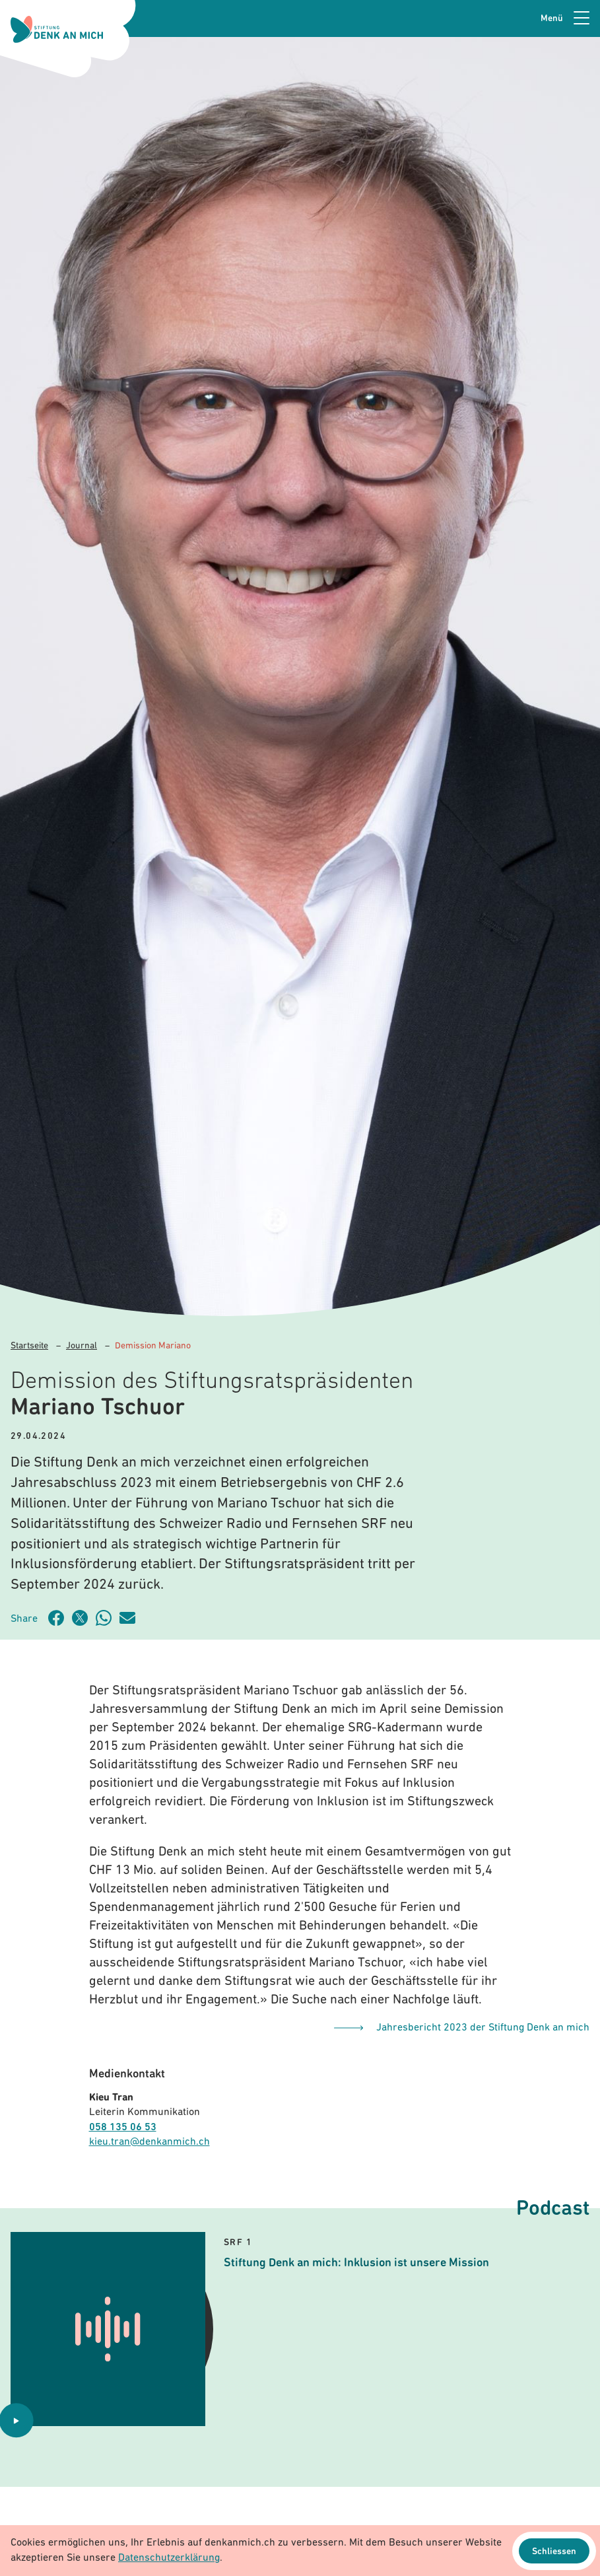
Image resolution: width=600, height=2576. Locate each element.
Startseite (29, 1346)
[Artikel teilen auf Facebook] (60, 1618)
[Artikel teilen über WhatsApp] (107, 1618)
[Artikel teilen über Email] (131, 1618)
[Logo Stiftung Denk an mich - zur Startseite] (57, 29)
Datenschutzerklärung (169, 2558)
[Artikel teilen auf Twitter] (84, 1618)
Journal (81, 1346)
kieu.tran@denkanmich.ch (149, 2142)
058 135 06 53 (122, 2127)
